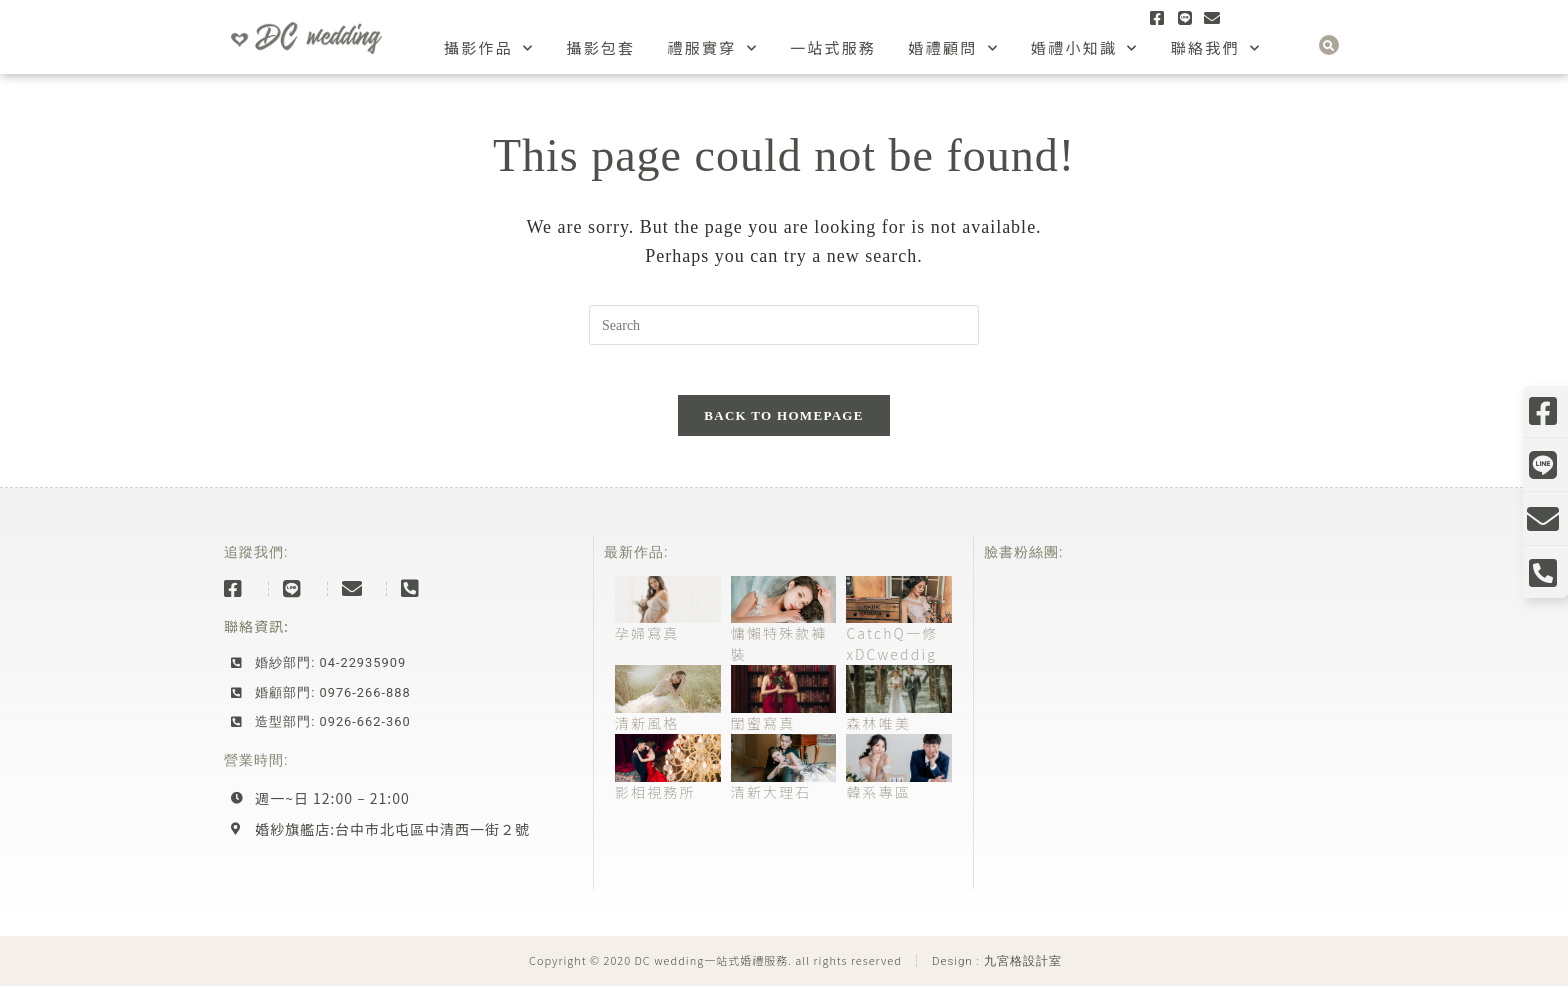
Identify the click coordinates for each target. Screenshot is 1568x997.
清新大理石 (771, 803)
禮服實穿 (712, 48)
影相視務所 (655, 803)
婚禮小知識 (1085, 48)
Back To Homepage (783, 426)
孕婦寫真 (647, 645)
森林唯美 (878, 735)
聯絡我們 (1216, 48)
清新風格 (647, 735)
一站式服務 (833, 47)
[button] (1329, 45)
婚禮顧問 (953, 48)
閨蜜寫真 (763, 735)
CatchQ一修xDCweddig (892, 655)
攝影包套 (600, 47)
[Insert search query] (784, 325)
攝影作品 (489, 48)
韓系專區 (878, 803)
